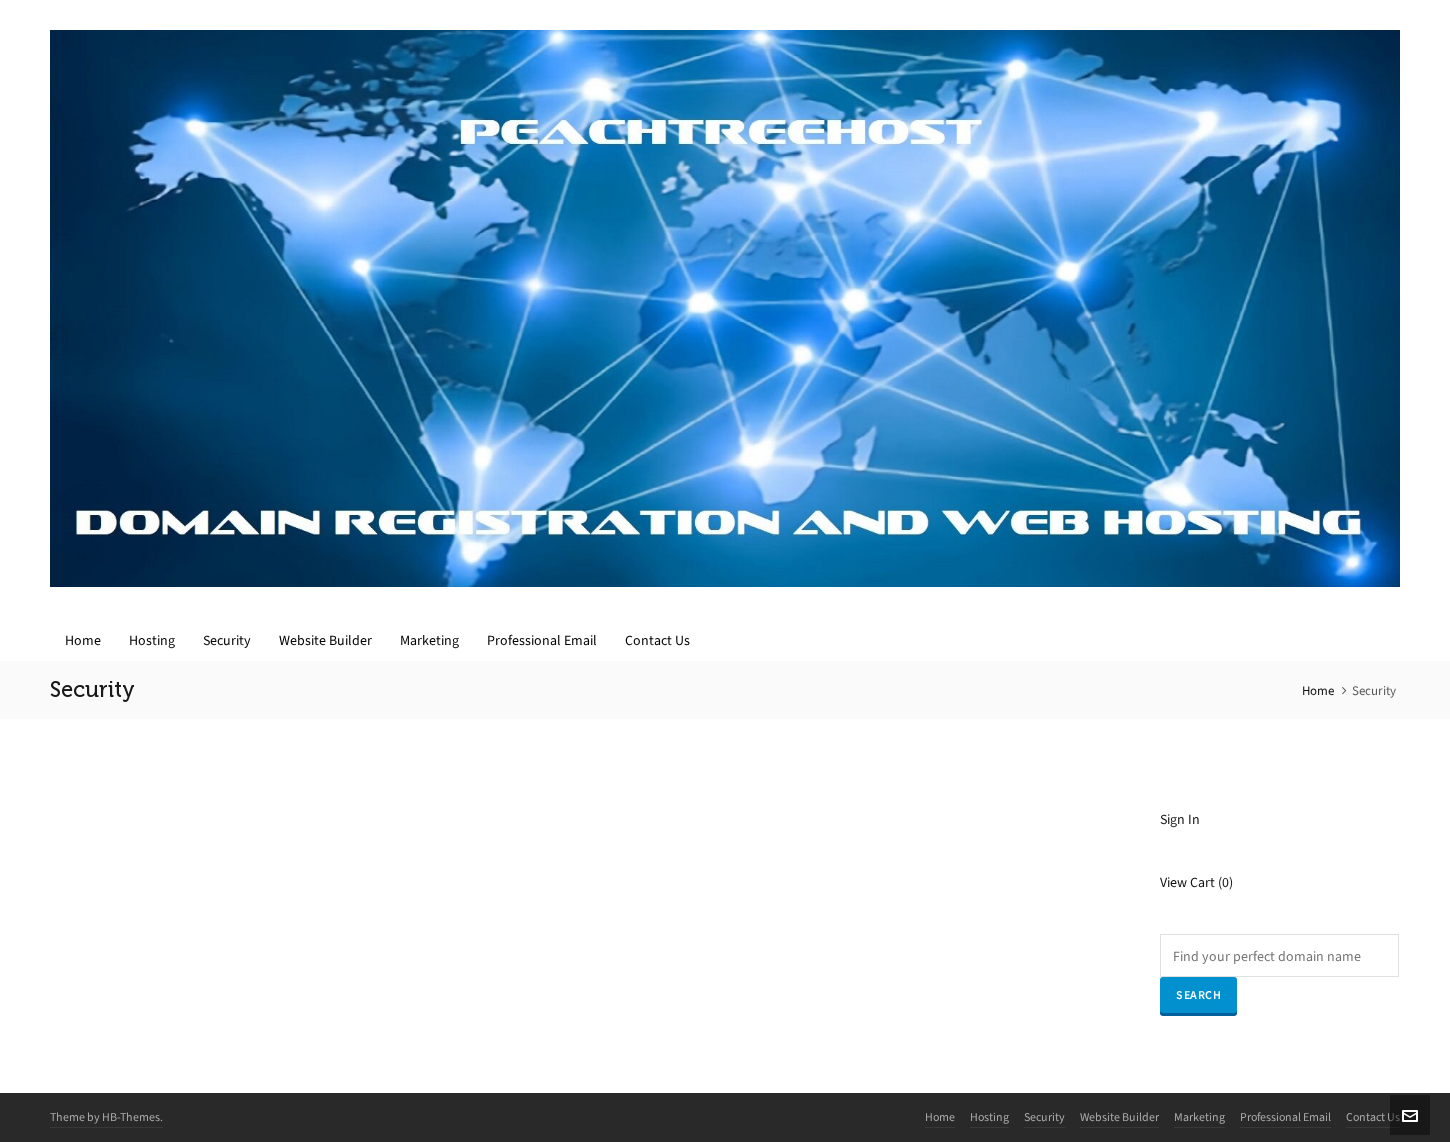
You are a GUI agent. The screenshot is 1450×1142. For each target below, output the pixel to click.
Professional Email (1285, 1117)
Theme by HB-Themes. (106, 1117)
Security (1044, 1117)
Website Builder (1119, 1117)
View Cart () (1196, 882)
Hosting (989, 1117)
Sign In (1180, 819)
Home (1318, 690)
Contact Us (1373, 1117)
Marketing (1199, 1117)
